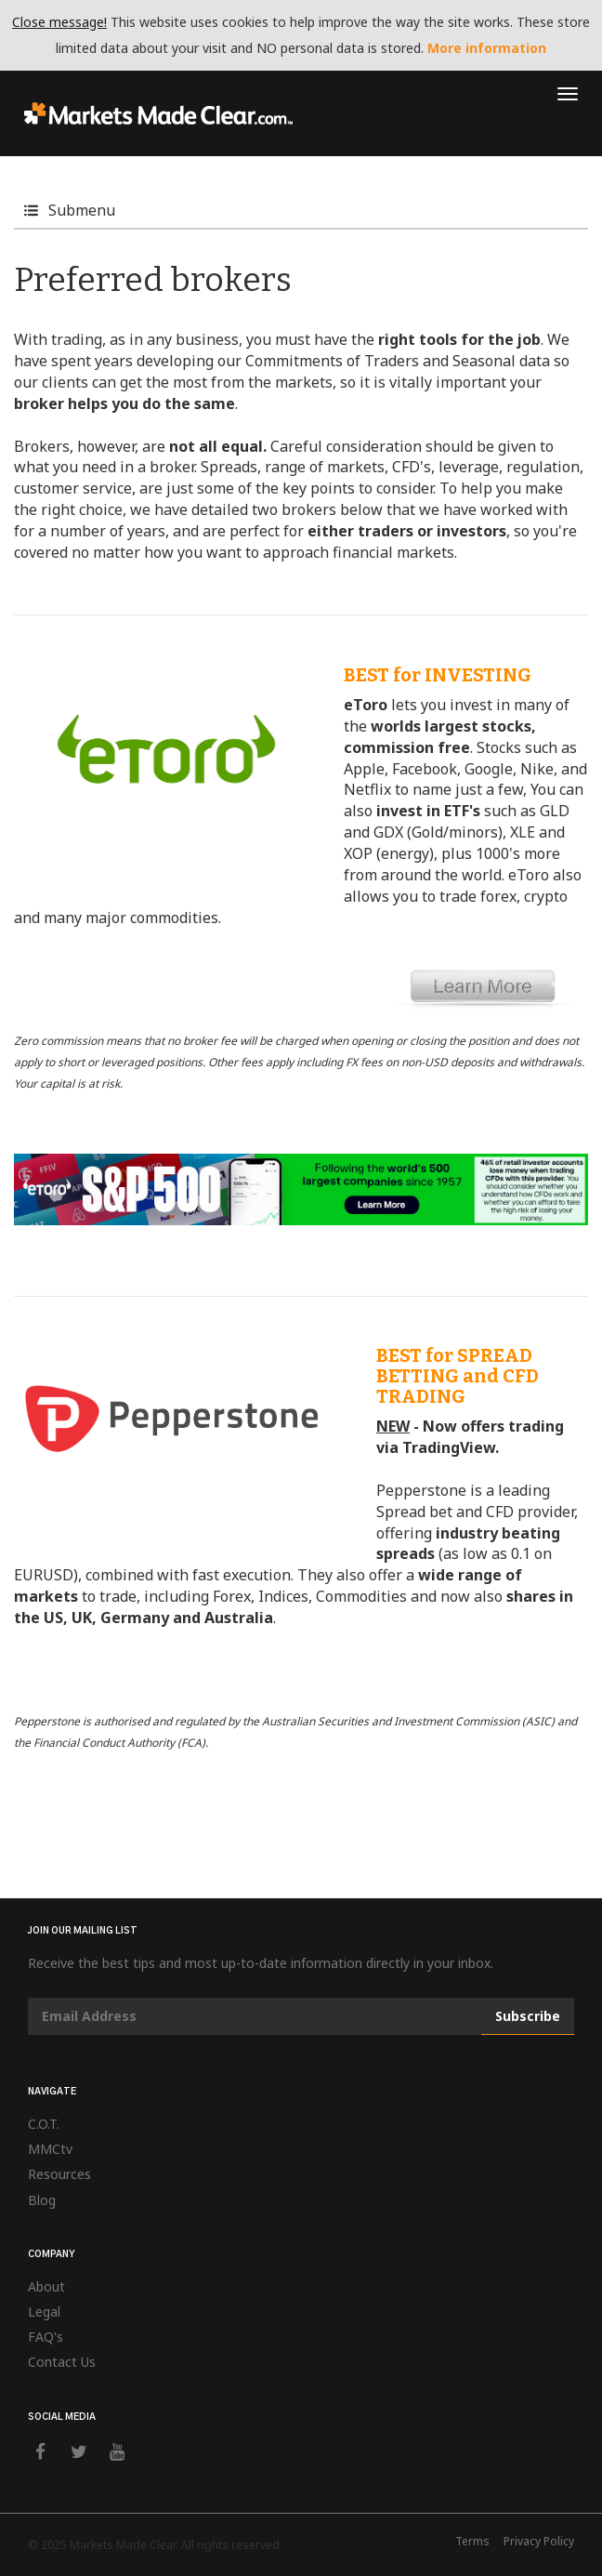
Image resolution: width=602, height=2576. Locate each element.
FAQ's (45, 2336)
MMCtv (50, 2149)
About (46, 2286)
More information (486, 48)
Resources (59, 2174)
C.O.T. (43, 2124)
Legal (44, 2311)
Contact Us (62, 2362)
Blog (42, 2200)
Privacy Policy (539, 2541)
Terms (472, 2541)
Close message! (59, 22)
